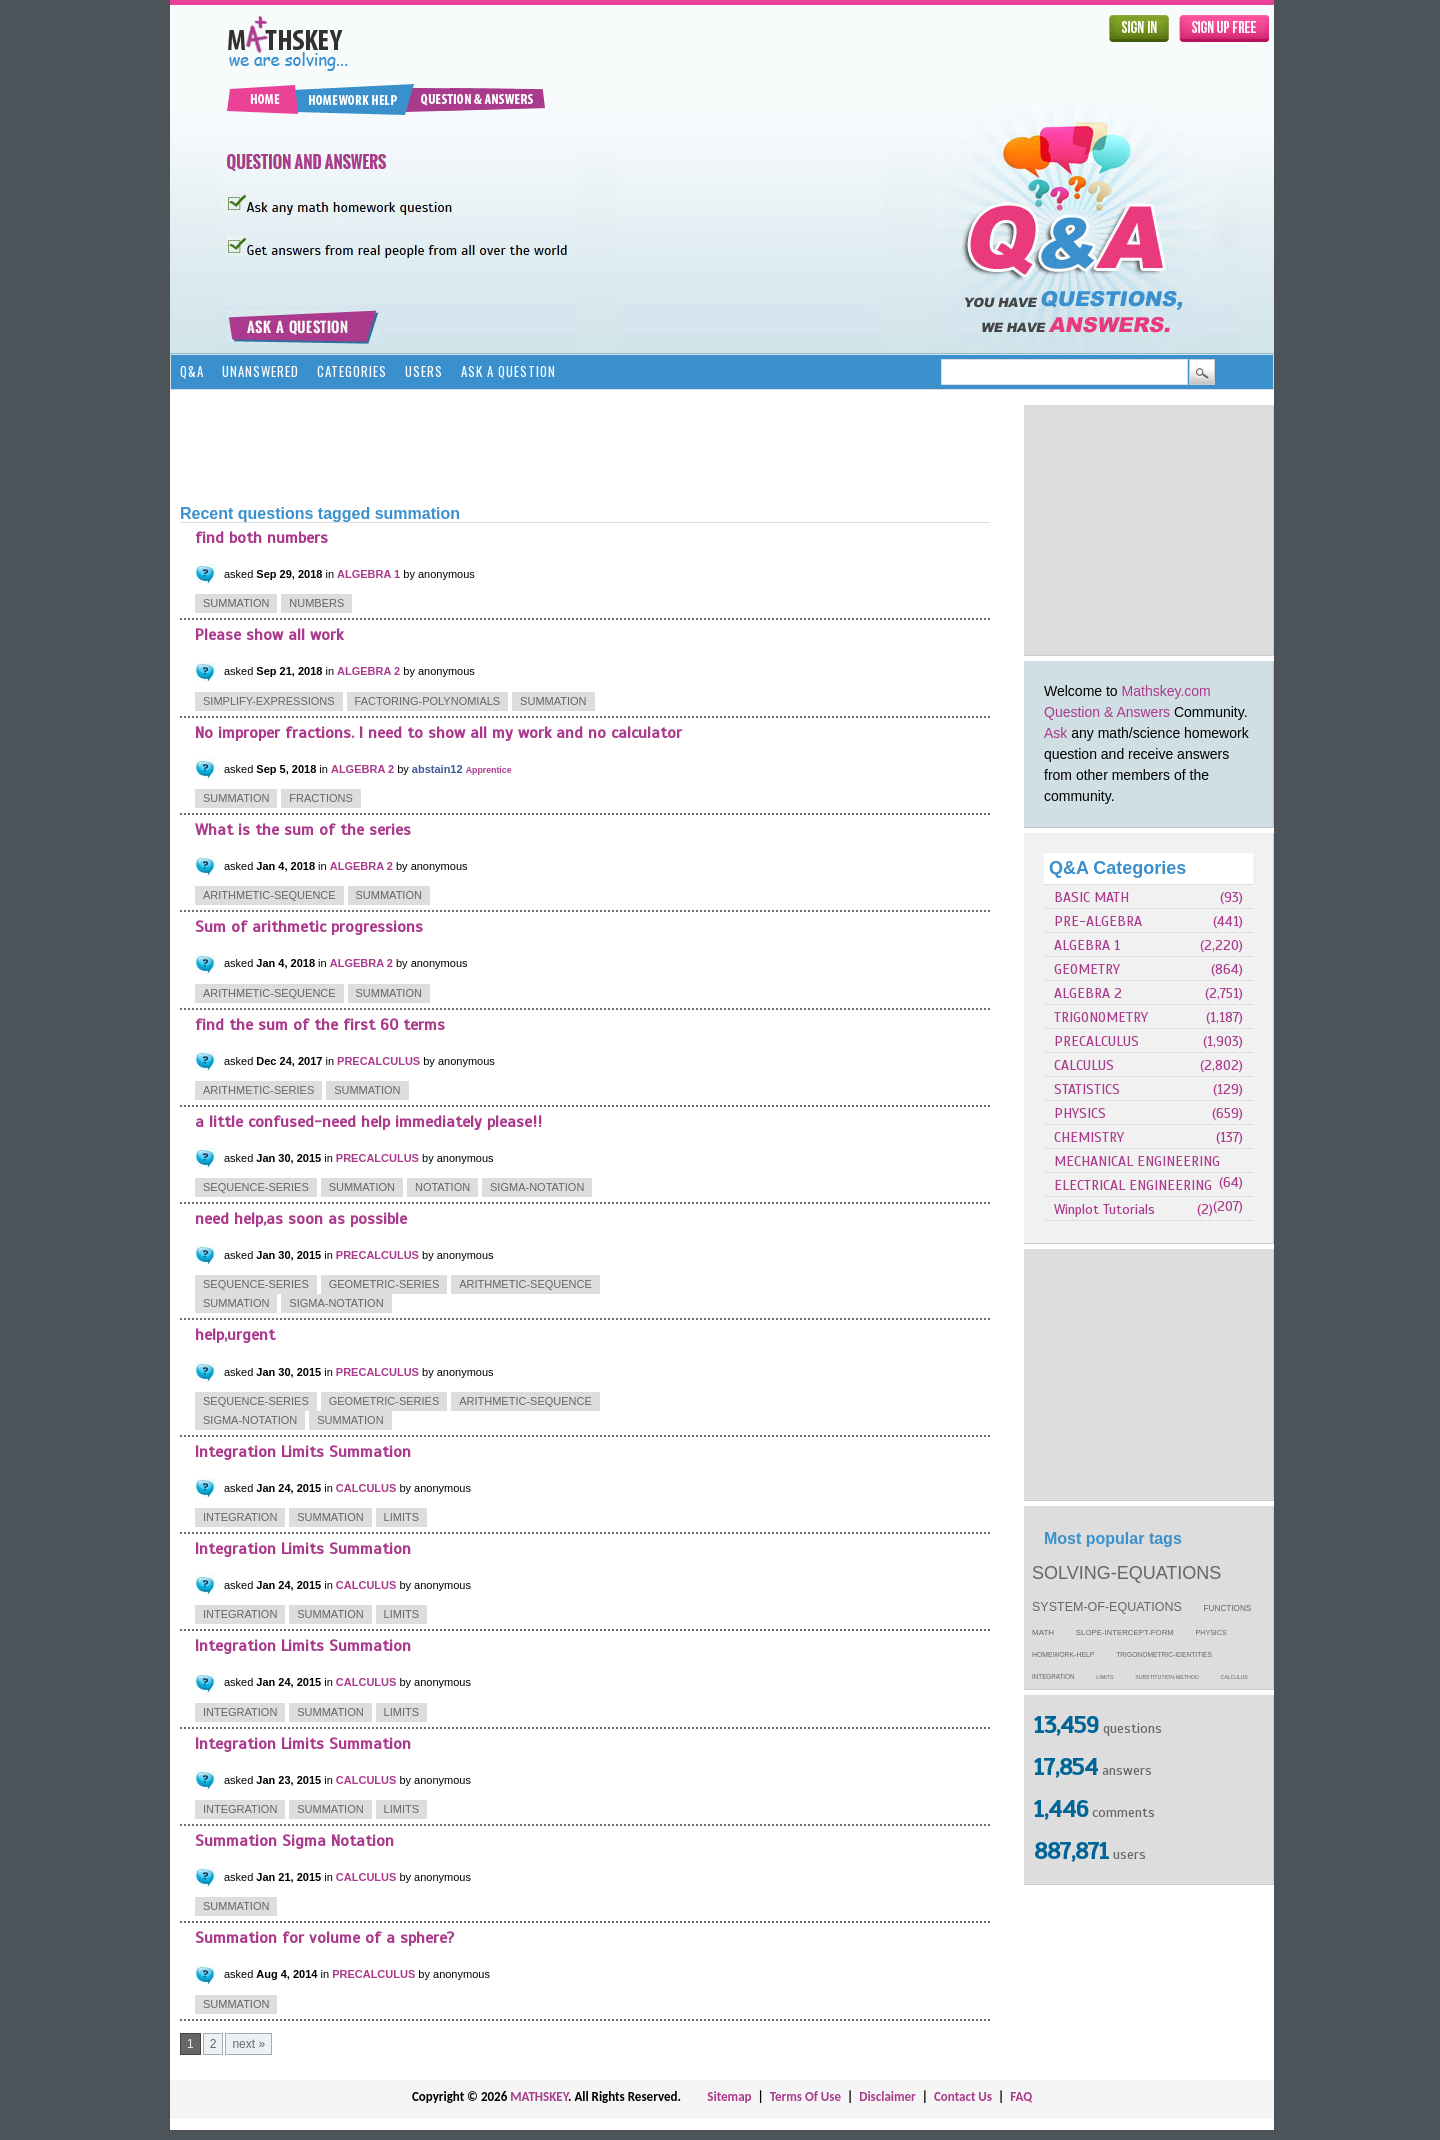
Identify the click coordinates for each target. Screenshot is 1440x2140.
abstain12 (437, 769)
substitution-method (1167, 1677)
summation (236, 603)
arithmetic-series (258, 1090)
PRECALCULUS (1096, 1041)
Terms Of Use (805, 2096)
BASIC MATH (1091, 897)
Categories (352, 371)
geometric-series (384, 1284)
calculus (1234, 1677)
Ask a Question (508, 371)
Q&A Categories (1117, 868)
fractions (321, 798)
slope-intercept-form (1125, 1632)
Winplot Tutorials (1104, 1209)
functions (1228, 1608)
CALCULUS (1084, 1065)
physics (1211, 1633)
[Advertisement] (1149, 530)
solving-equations (1126, 1573)
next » (248, 2044)
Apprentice (489, 770)
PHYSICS (1080, 1113)
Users (424, 371)
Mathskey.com (1166, 691)
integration (1053, 1676)
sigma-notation (537, 1187)
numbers (316, 603)
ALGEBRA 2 (1088, 993)
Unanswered (260, 371)
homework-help (1063, 1654)
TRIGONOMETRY (1101, 1017)
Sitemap (729, 2096)
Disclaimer (887, 2096)
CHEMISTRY (1089, 1137)
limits (1104, 1677)
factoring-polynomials (428, 701)
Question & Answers (1107, 712)
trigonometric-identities (1164, 1654)
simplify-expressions (269, 701)
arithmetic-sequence (269, 895)
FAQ (1021, 2096)
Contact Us (963, 2096)
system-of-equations (1107, 1607)
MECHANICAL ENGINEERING (1137, 1161)
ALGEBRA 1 (1087, 945)
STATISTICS (1087, 1089)
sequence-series (256, 1187)
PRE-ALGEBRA (1098, 921)
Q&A (192, 371)
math (1043, 1632)
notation (442, 1187)
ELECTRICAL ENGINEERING (1133, 1185)
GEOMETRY (1087, 969)
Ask (1055, 733)
